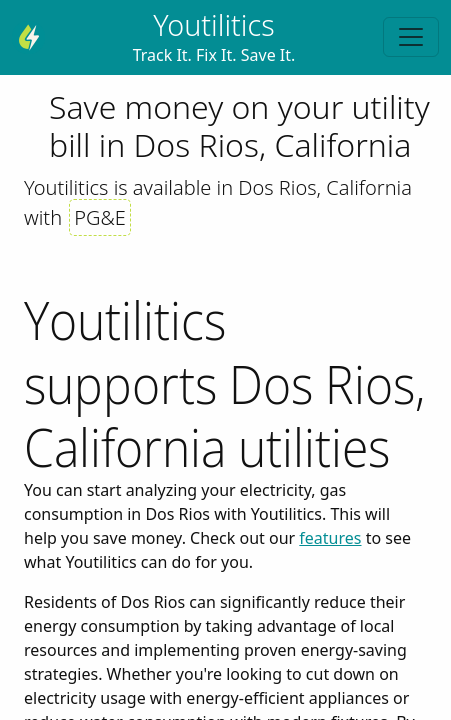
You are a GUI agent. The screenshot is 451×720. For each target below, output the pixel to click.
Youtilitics (213, 24)
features (330, 538)
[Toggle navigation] (411, 37)
